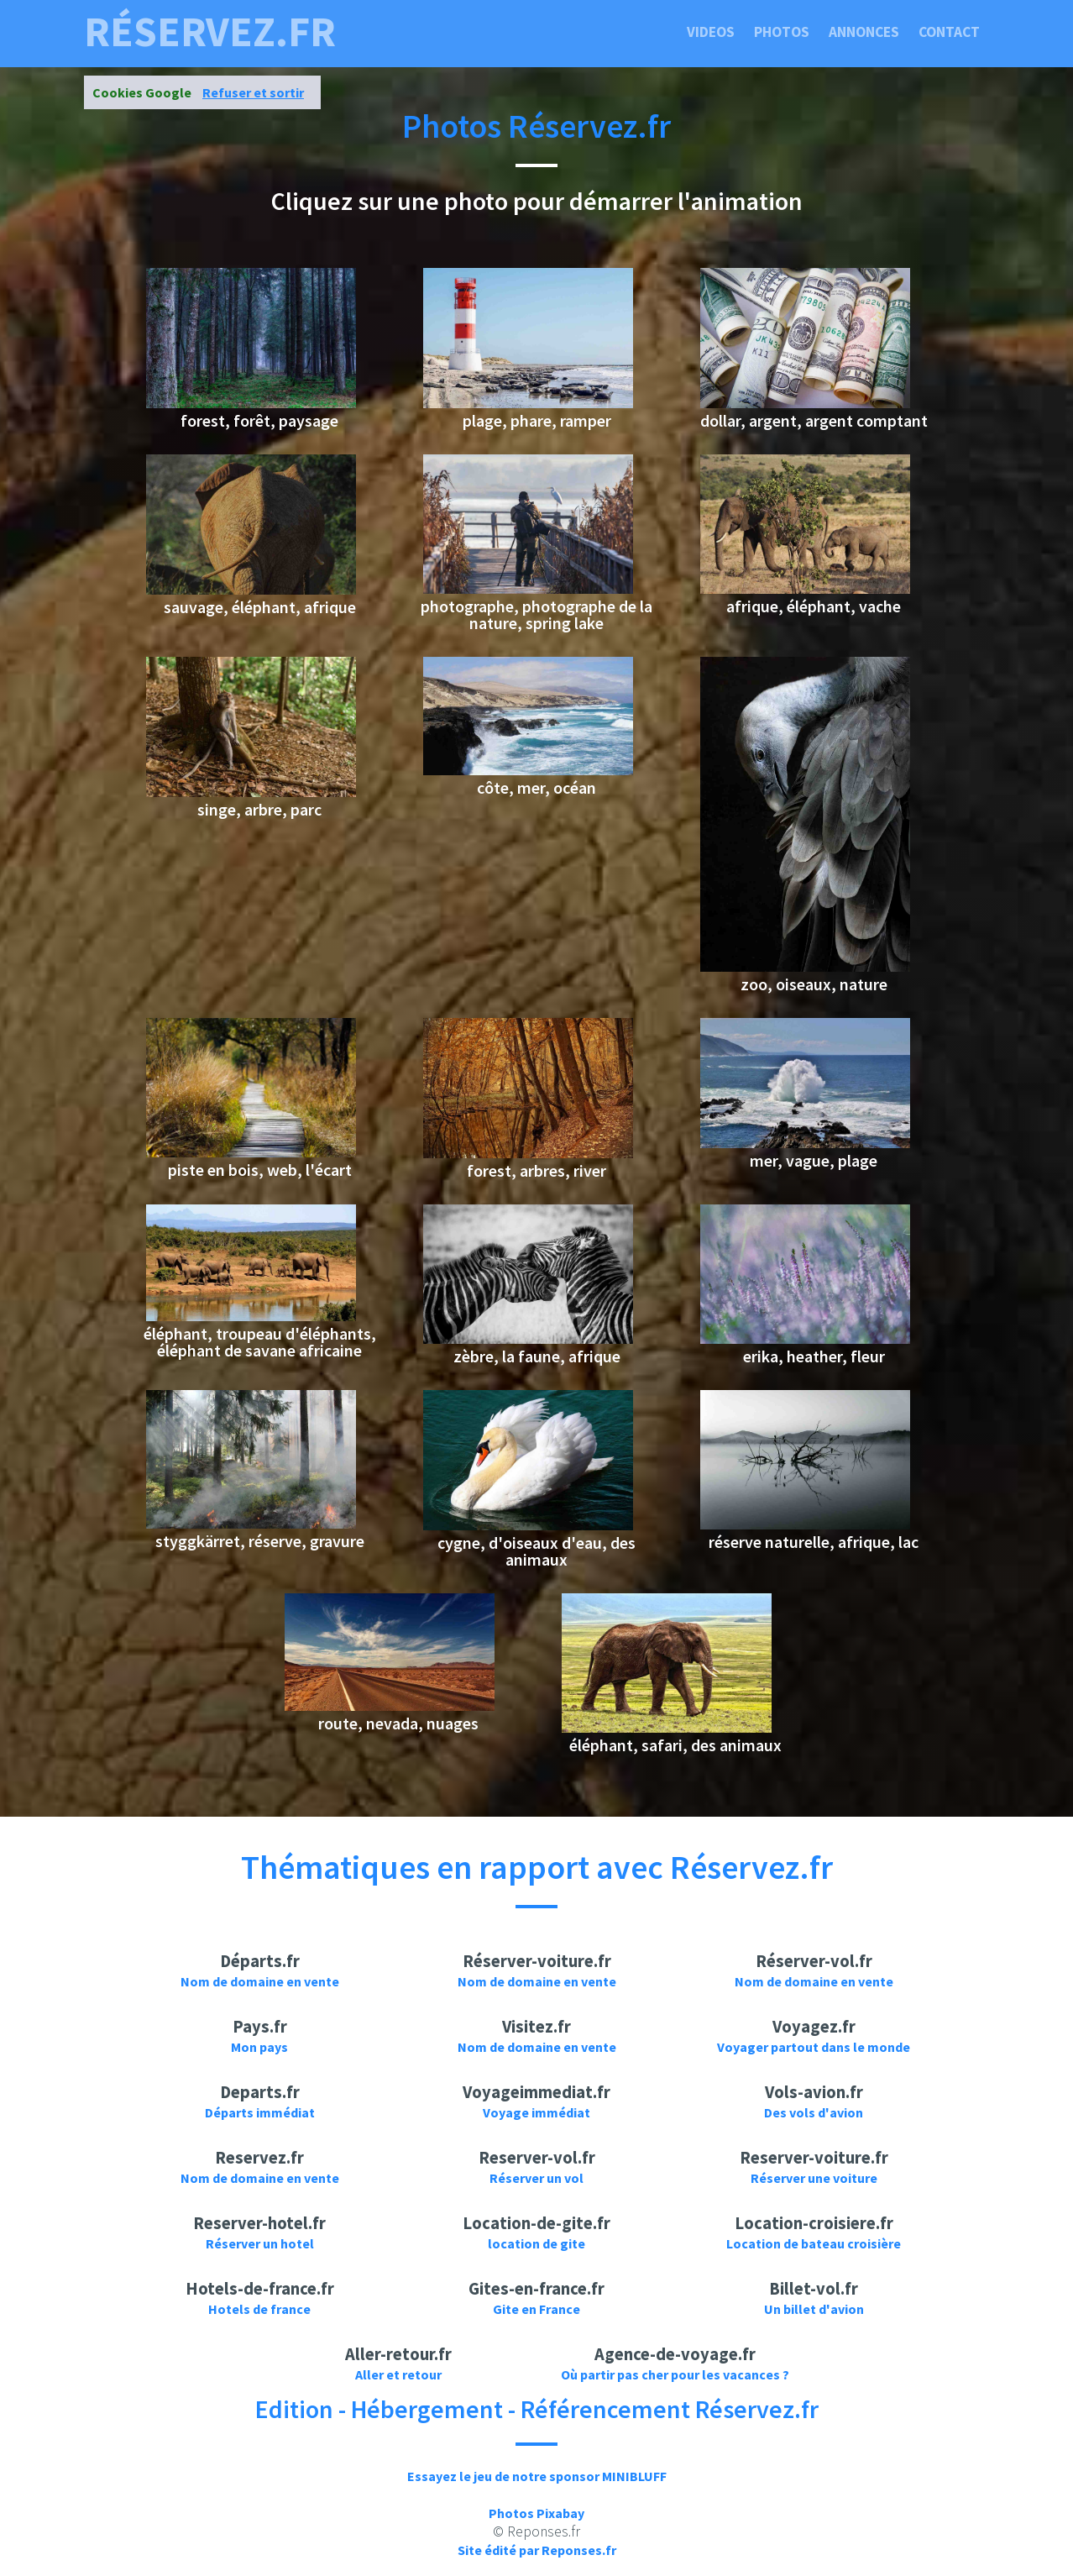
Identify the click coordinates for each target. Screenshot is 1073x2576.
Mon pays (259, 2046)
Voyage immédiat (536, 2112)
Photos (781, 32)
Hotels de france (259, 2309)
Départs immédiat (260, 2112)
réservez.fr (210, 32)
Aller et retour (398, 2374)
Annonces (864, 32)
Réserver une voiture (814, 2177)
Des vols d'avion (813, 2112)
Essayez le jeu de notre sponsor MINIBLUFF (537, 2476)
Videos (711, 32)
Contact (949, 32)
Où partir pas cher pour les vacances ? (675, 2374)
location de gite (536, 2243)
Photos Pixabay (536, 2513)
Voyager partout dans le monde (813, 2046)
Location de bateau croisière (813, 2243)
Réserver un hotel (260, 2243)
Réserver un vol (536, 2177)
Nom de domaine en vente (260, 1981)
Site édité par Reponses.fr (537, 2550)
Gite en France (536, 2309)
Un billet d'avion (814, 2309)
